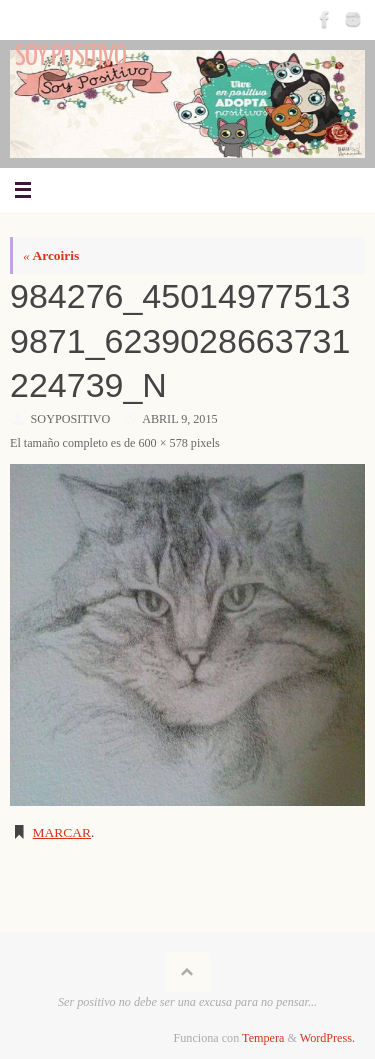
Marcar (62, 832)
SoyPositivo (71, 419)
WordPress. (327, 1038)
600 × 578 (162, 443)
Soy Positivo (70, 56)
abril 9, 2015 (179, 419)
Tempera (263, 1038)
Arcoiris (51, 255)
